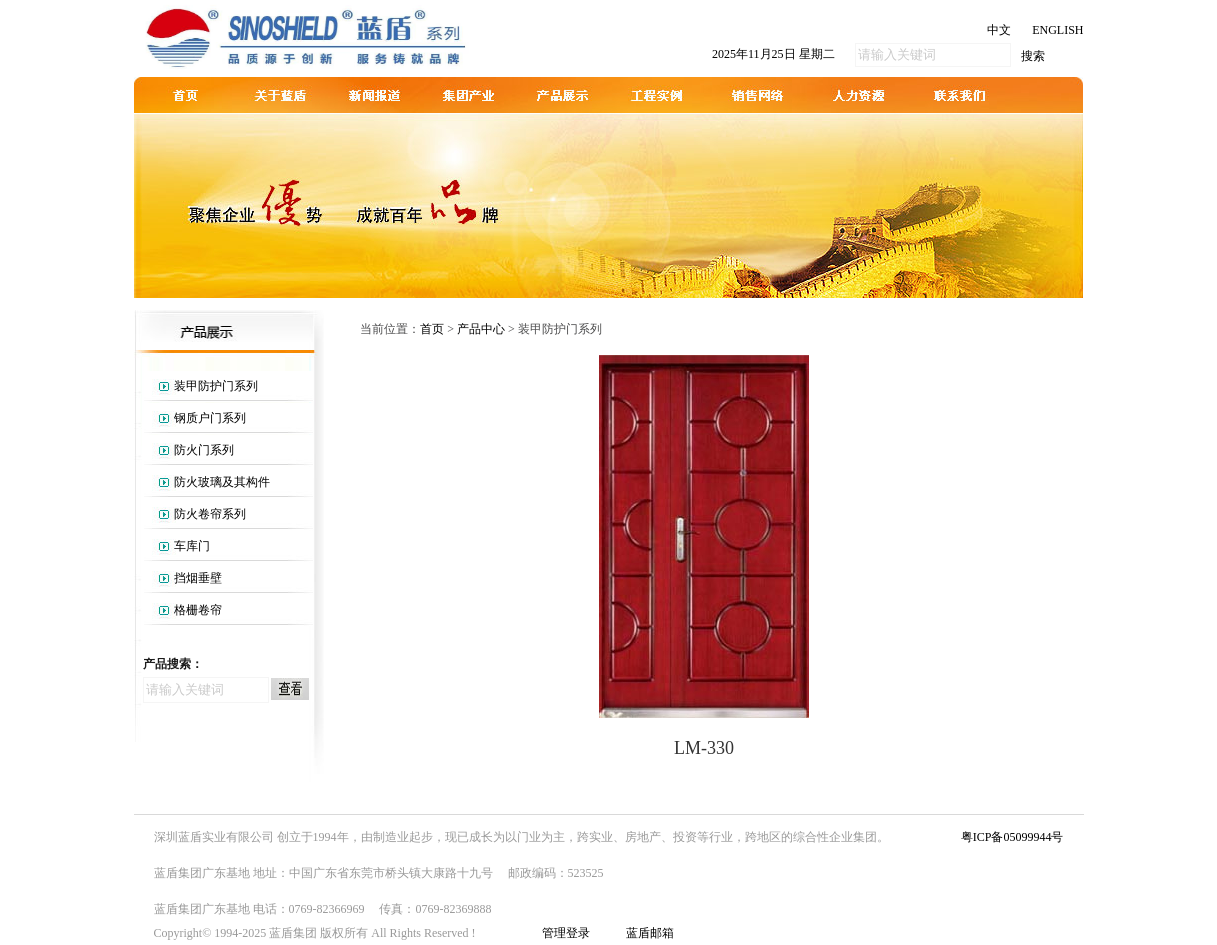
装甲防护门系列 (216, 386)
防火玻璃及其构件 (222, 482)
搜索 (1033, 56)
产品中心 (481, 329)
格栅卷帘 (198, 610)
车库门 (192, 546)
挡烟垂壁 (198, 578)
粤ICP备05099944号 (1012, 837)
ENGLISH (1057, 30)
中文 (999, 30)
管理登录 (566, 933)
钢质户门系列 (210, 418)
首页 (432, 329)
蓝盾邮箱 (650, 933)
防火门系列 (204, 450)
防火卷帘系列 (210, 514)
